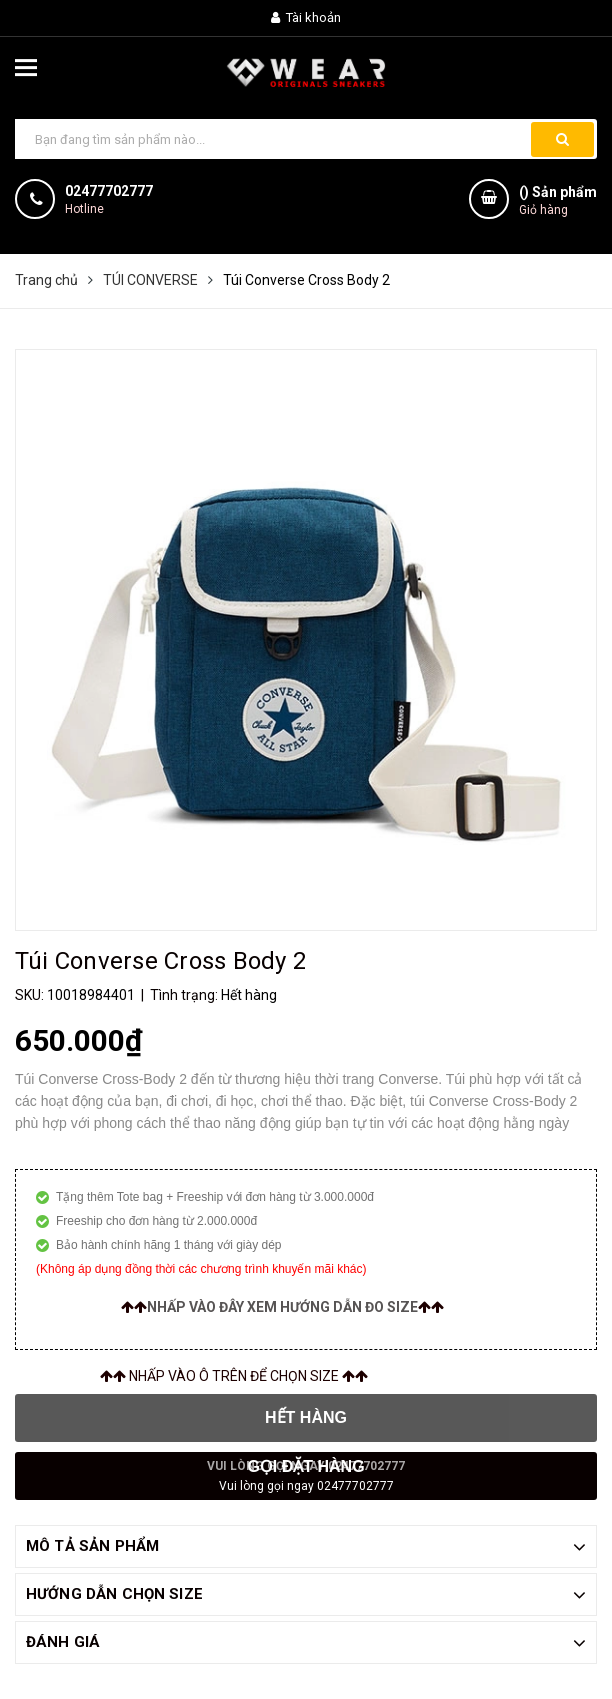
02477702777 (109, 191)
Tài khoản (306, 17)
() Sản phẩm (558, 201)
